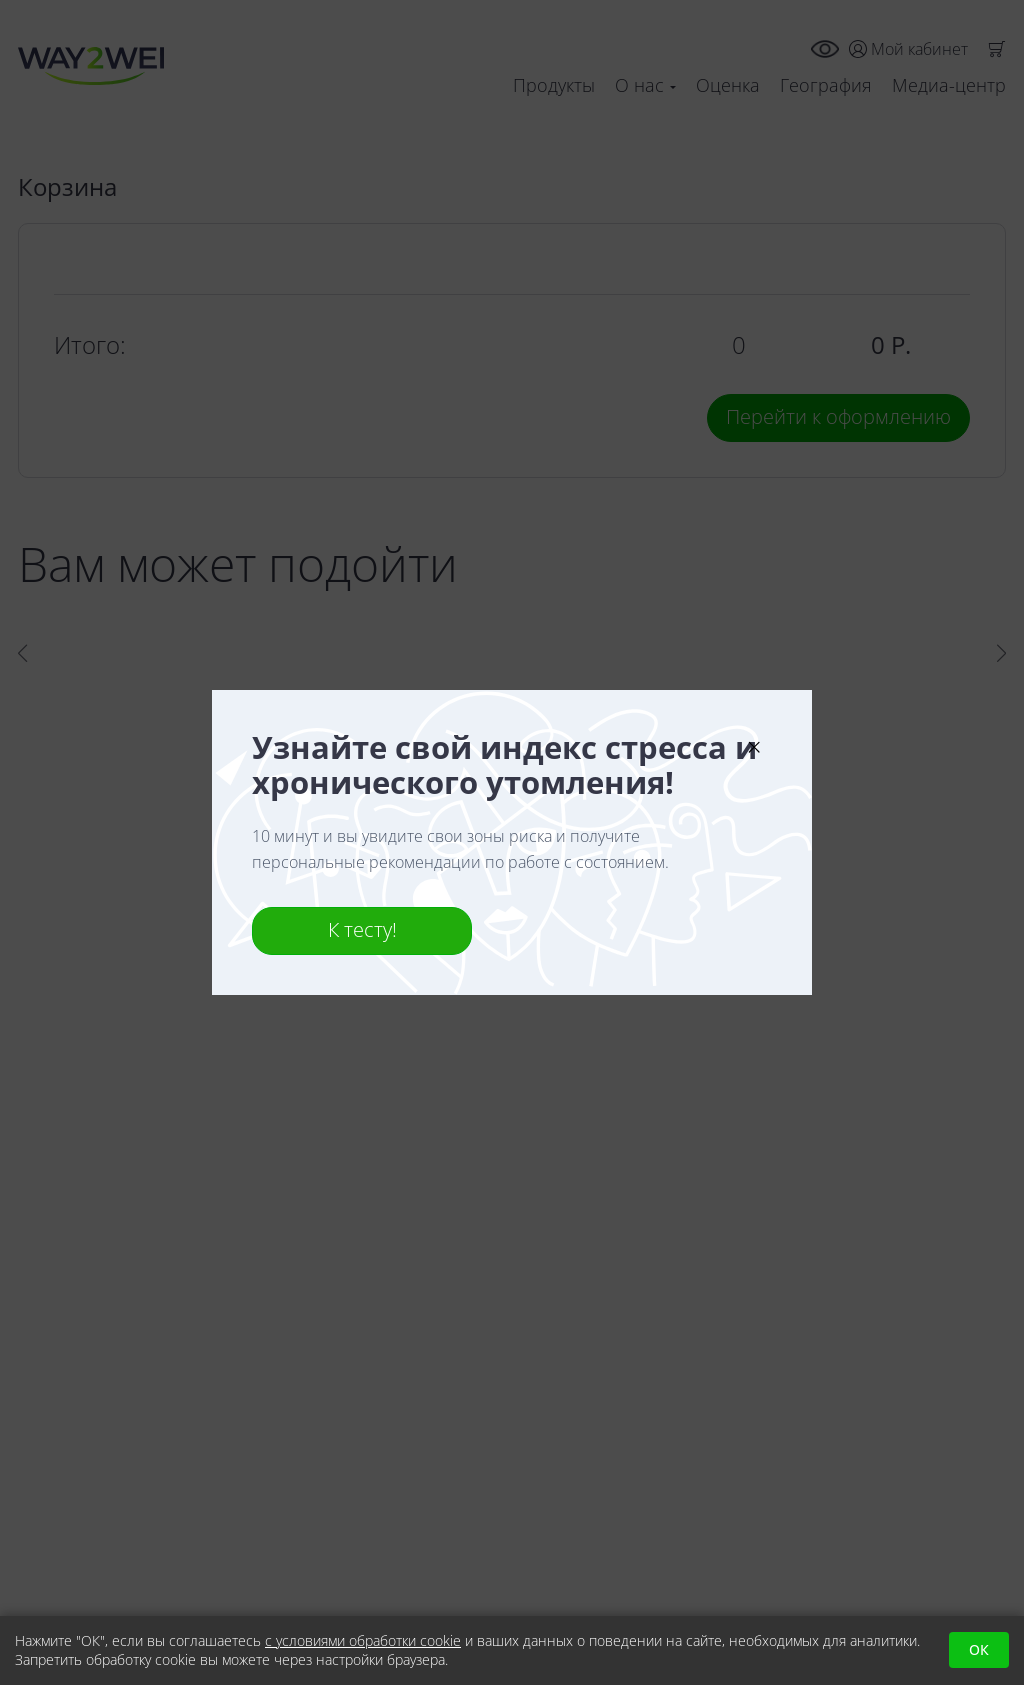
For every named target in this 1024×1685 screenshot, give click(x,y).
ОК (979, 1649)
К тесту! (362, 929)
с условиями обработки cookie (363, 1640)
